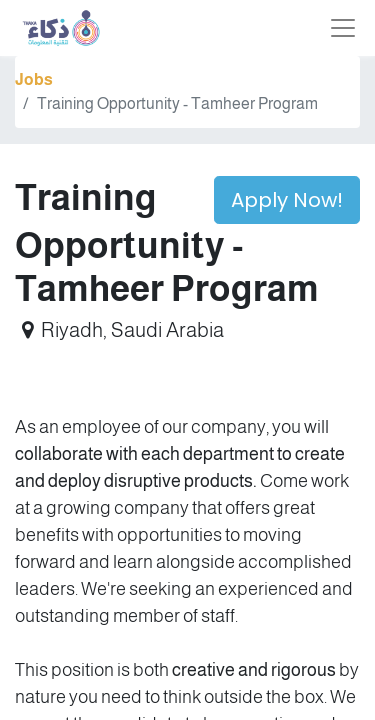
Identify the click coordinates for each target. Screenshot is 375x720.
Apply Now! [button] (287, 200)
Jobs (34, 79)
